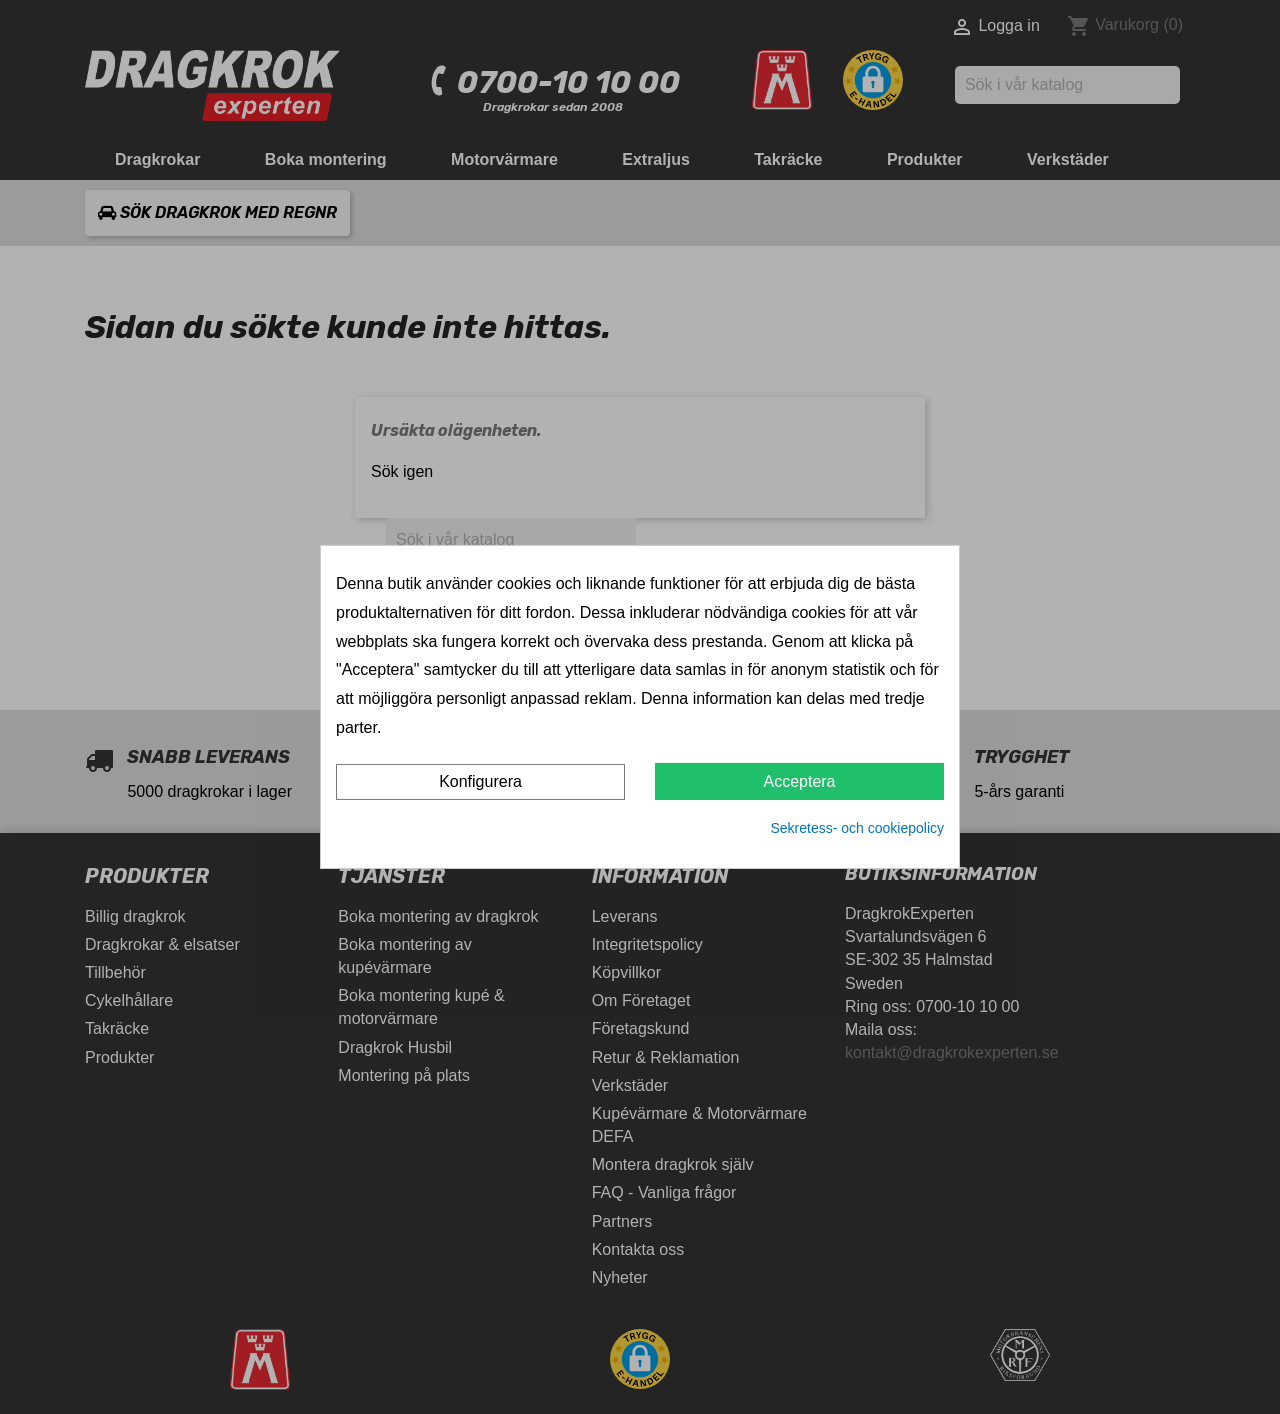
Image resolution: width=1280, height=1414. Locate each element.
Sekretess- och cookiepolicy (857, 828)
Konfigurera (480, 781)
